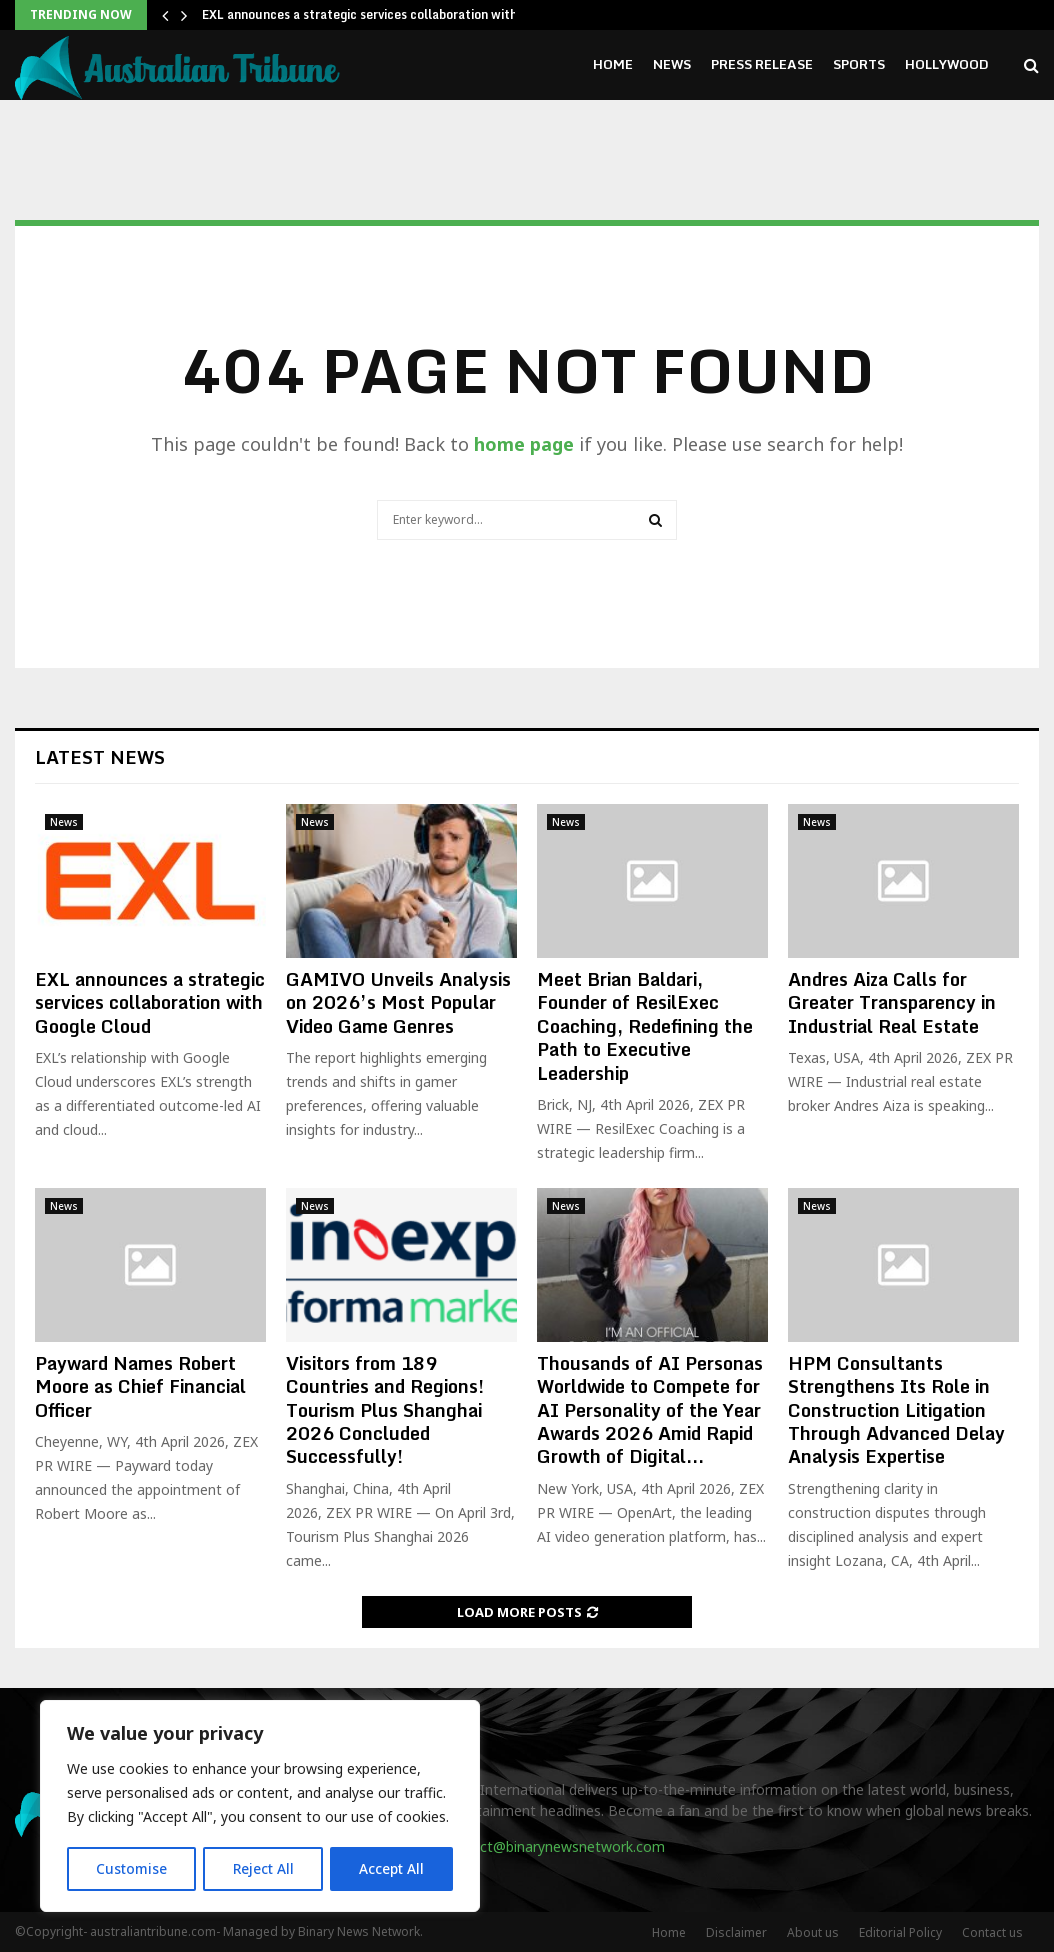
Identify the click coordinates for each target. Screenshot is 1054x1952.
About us (813, 1932)
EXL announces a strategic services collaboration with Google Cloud (150, 1002)
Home (613, 64)
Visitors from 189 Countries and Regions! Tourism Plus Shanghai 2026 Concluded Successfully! (385, 1410)
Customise (131, 1868)
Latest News (100, 757)
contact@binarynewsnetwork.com (553, 1846)
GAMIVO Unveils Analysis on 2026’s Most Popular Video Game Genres (398, 1002)
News (672, 64)
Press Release (762, 64)
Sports (859, 64)
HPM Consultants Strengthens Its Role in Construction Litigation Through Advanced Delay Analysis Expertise (896, 1410)
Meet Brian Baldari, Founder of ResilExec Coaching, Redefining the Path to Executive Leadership (645, 1026)
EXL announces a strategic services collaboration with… (365, 14)
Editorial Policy (900, 1932)
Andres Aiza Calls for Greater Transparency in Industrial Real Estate (892, 1002)
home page (524, 444)
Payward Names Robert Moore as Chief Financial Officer (140, 1386)
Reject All (263, 1868)
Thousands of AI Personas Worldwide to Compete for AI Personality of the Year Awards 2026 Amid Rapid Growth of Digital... (650, 1410)
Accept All (392, 1868)
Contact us (992, 1932)
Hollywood (947, 64)
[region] (260, 1807)
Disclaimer (736, 1932)
